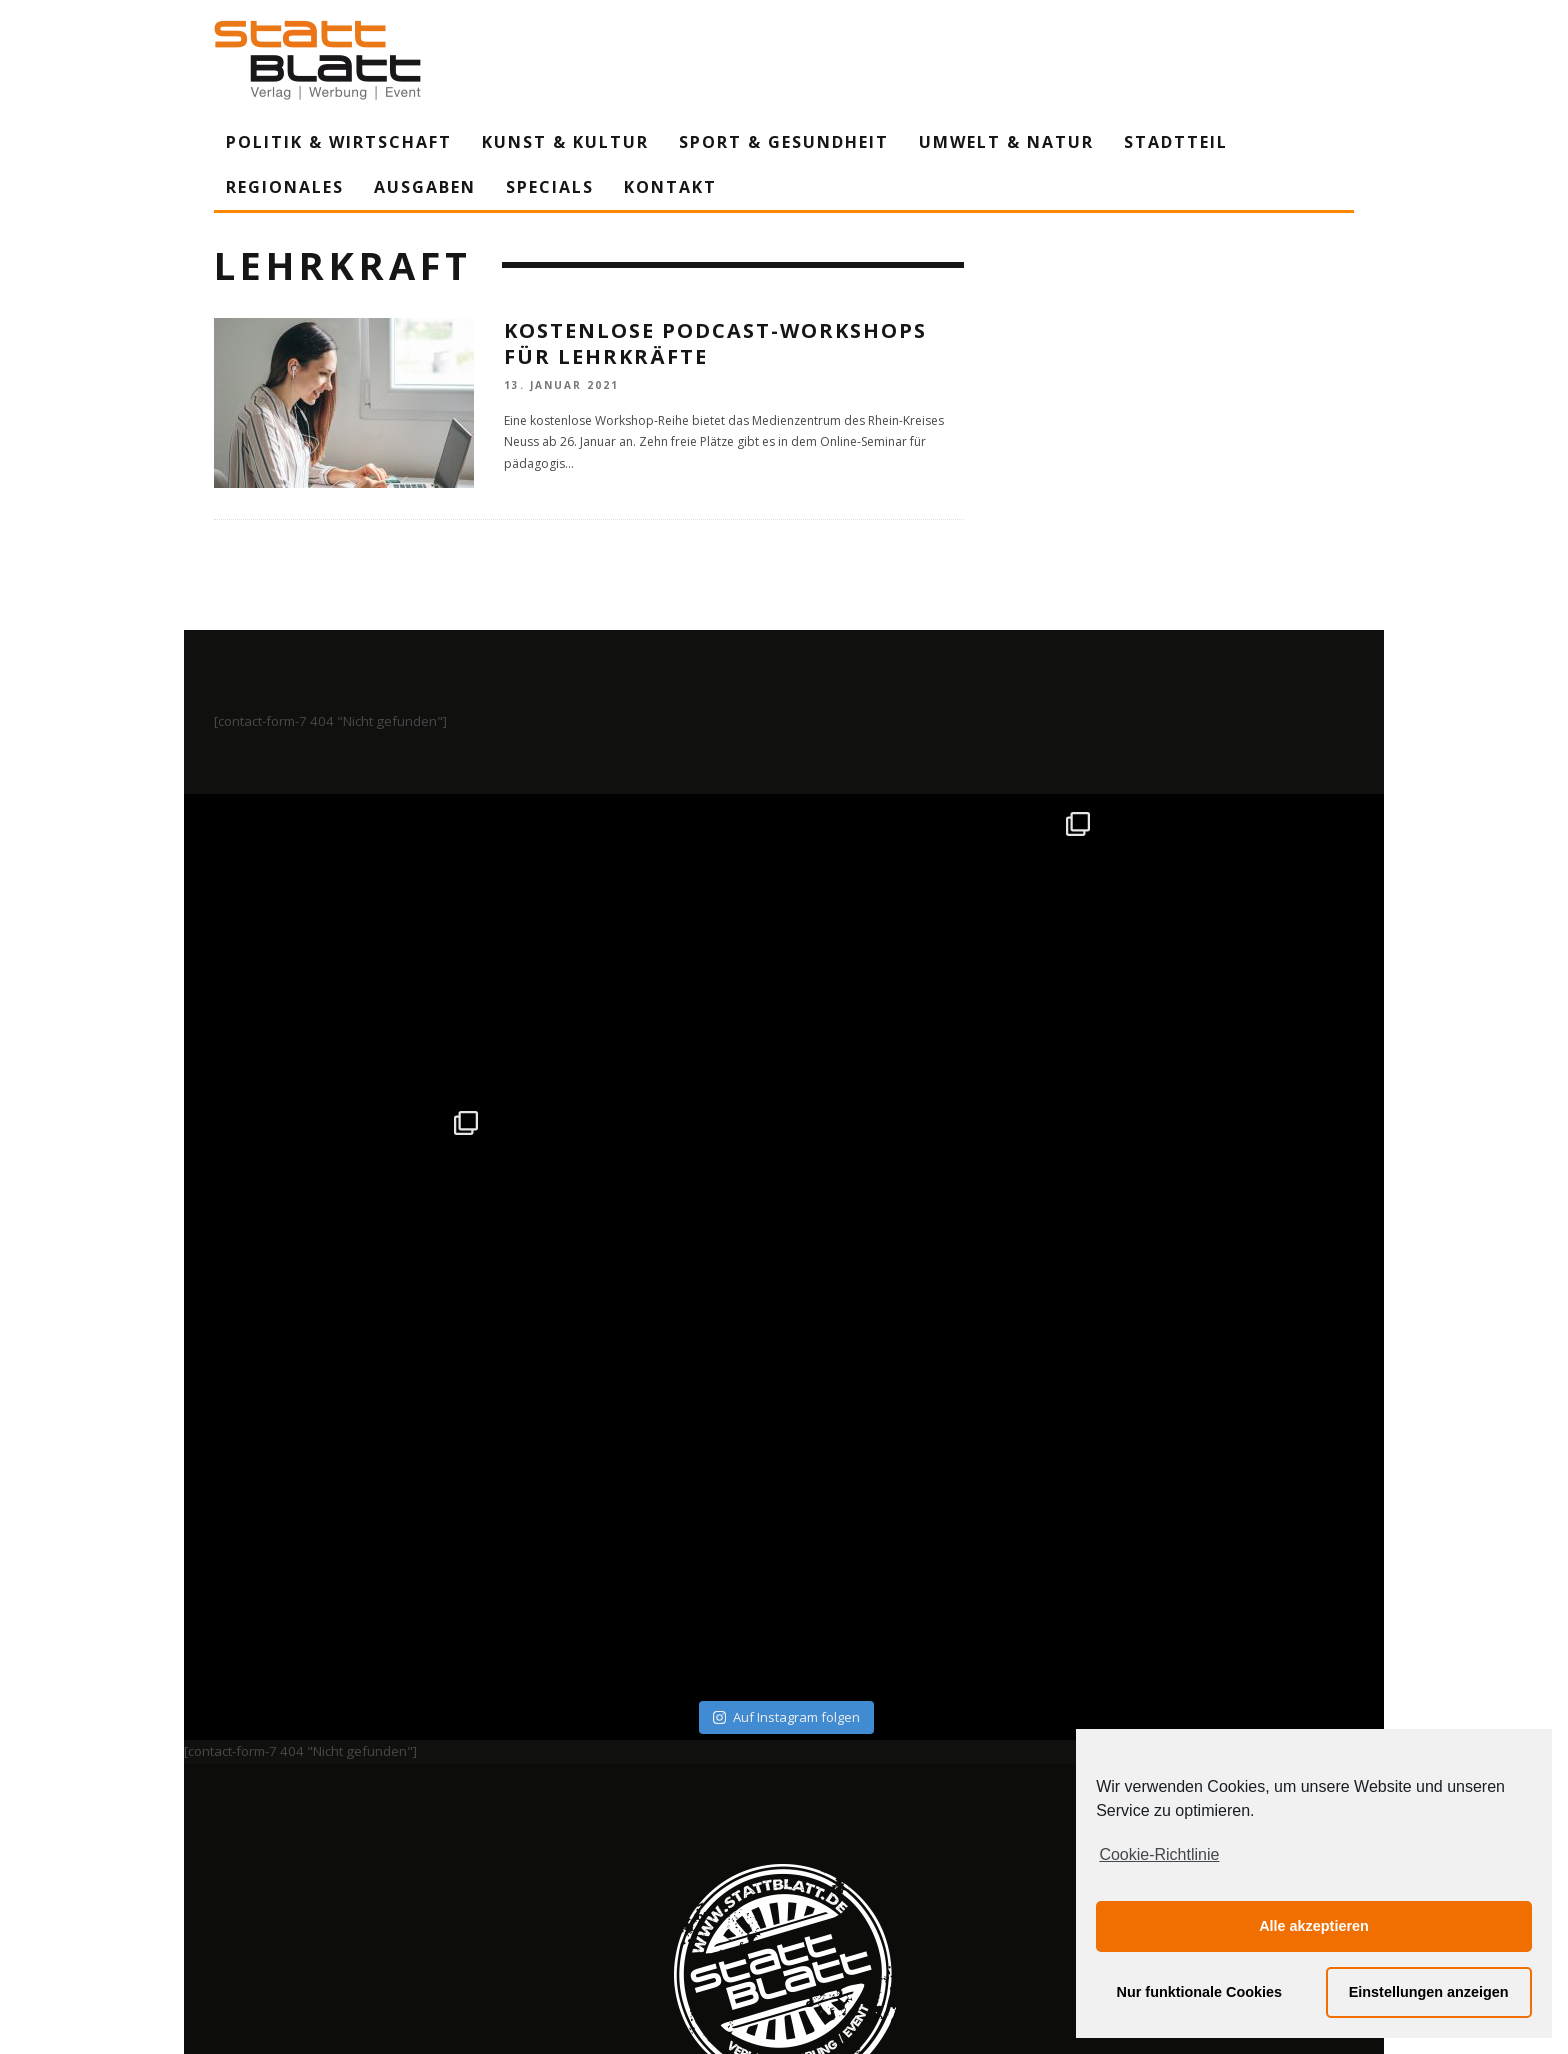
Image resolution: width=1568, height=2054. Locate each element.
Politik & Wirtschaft (339, 142)
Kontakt (670, 187)
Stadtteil (1176, 142)
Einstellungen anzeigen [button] (1429, 1992)
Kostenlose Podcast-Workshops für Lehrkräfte (715, 343)
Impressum (569, 1853)
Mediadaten (1012, 1853)
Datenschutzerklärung (787, 1853)
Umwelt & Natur (1006, 142)
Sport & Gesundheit (784, 142)
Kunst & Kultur (565, 142)
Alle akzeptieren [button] (1314, 1926)
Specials (550, 187)
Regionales (285, 187)
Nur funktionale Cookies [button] (1200, 1992)
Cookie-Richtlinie (1159, 1854)
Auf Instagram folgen (786, 1418)
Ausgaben (425, 187)
